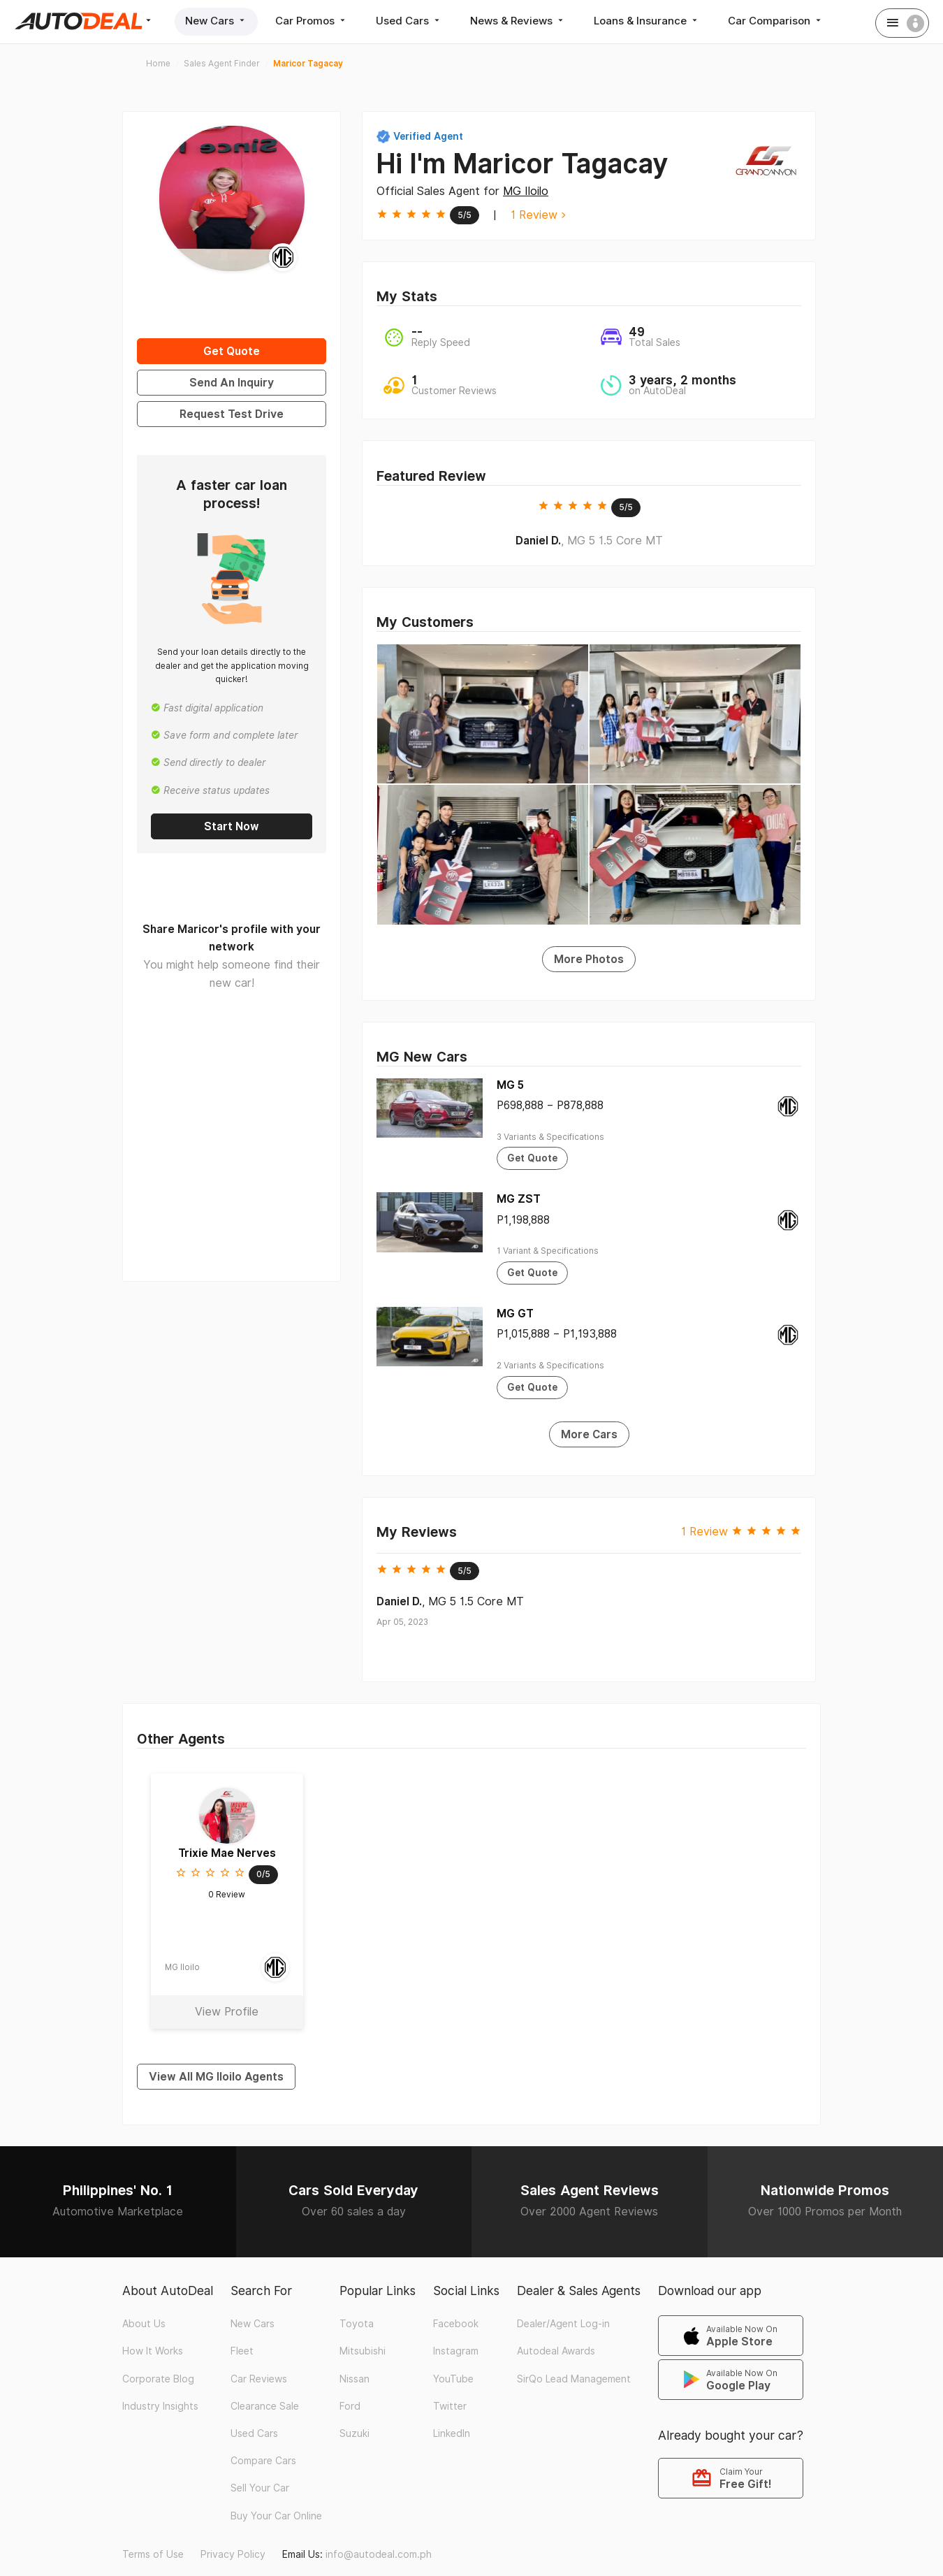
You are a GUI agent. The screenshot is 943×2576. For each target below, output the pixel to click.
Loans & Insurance (647, 20)
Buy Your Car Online (276, 2515)
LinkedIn (451, 2433)
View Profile (226, 2011)
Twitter (450, 2406)
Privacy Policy (232, 2554)
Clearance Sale (265, 2406)
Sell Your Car (260, 2488)
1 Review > (538, 215)
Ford (349, 2406)
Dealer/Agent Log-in (563, 2323)
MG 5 (510, 1085)
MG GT (515, 1313)
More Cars (589, 1434)
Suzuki (354, 2433)
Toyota (356, 2323)
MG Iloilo (525, 191)
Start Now (231, 826)
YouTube (453, 2379)
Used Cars (409, 20)
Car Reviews (259, 2379)
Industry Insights (160, 2406)
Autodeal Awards (556, 2351)
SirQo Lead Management (574, 2379)
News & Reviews (518, 20)
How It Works (152, 2351)
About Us (144, 2323)
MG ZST (519, 1199)
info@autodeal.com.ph (379, 2554)
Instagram (455, 2351)
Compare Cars (263, 2460)
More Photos (589, 959)
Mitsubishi (362, 2351)
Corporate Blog (158, 2379)
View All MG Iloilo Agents (216, 2076)
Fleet (242, 2351)
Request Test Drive (232, 414)
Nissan (354, 2379)
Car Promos (311, 20)
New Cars (216, 20)
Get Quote (231, 351)
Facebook (455, 2323)
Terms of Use (153, 2554)
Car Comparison (776, 20)
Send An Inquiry (231, 382)
